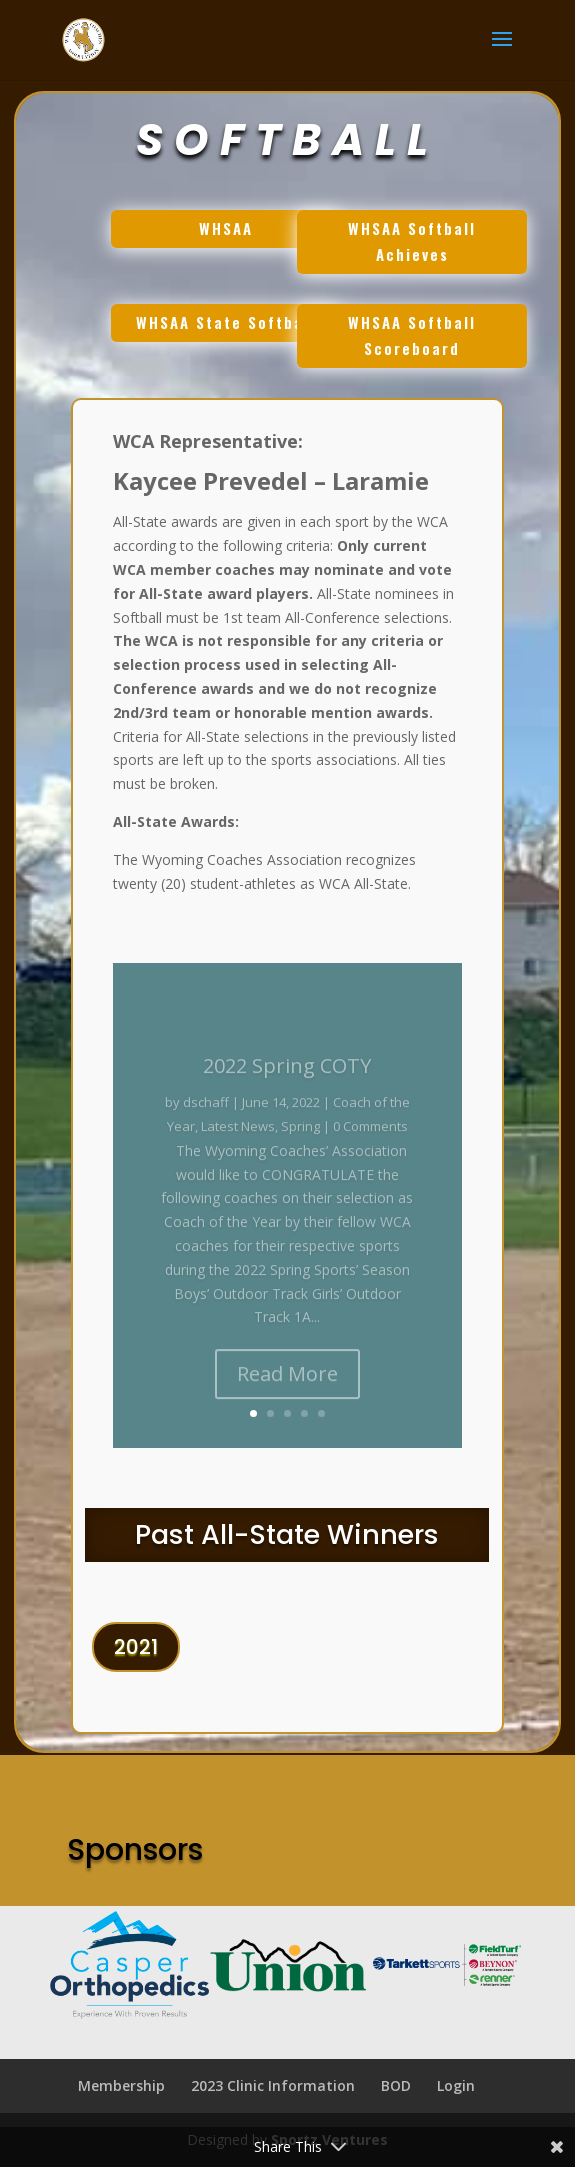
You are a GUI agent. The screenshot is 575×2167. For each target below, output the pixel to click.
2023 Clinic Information (273, 2085)
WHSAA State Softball (221, 331)
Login (456, 2085)
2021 (136, 1656)
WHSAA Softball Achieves (408, 250)
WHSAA (221, 237)
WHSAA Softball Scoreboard (408, 344)
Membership (121, 2085)
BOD (396, 2085)
